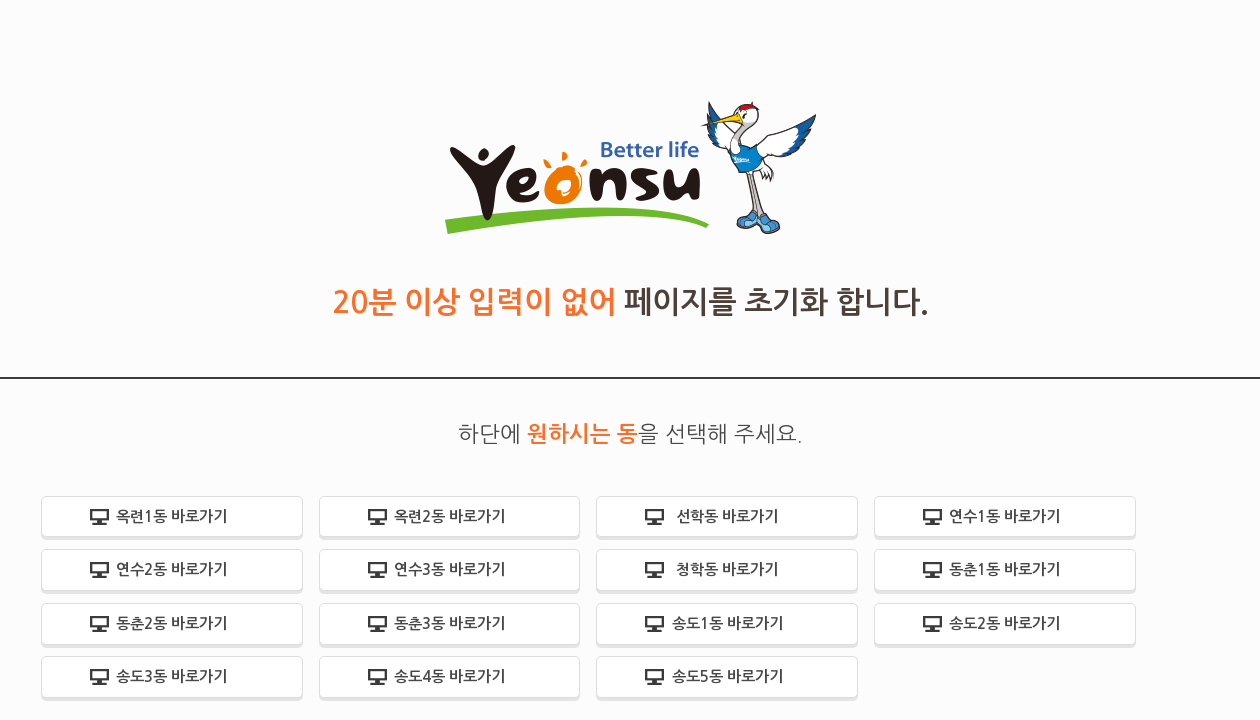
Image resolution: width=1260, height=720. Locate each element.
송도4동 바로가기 (449, 676)
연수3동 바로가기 (449, 569)
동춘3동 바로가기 (449, 623)
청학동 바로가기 (727, 569)
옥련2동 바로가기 (449, 516)
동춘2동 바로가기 (171, 623)
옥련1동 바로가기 (171, 516)
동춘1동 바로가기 (1004, 569)
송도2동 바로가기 (1004, 623)
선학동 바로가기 (727, 516)
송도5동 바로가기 (727, 676)
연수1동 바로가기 (1004, 516)
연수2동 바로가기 (171, 569)
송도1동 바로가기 (727, 623)
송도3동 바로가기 (171, 676)
